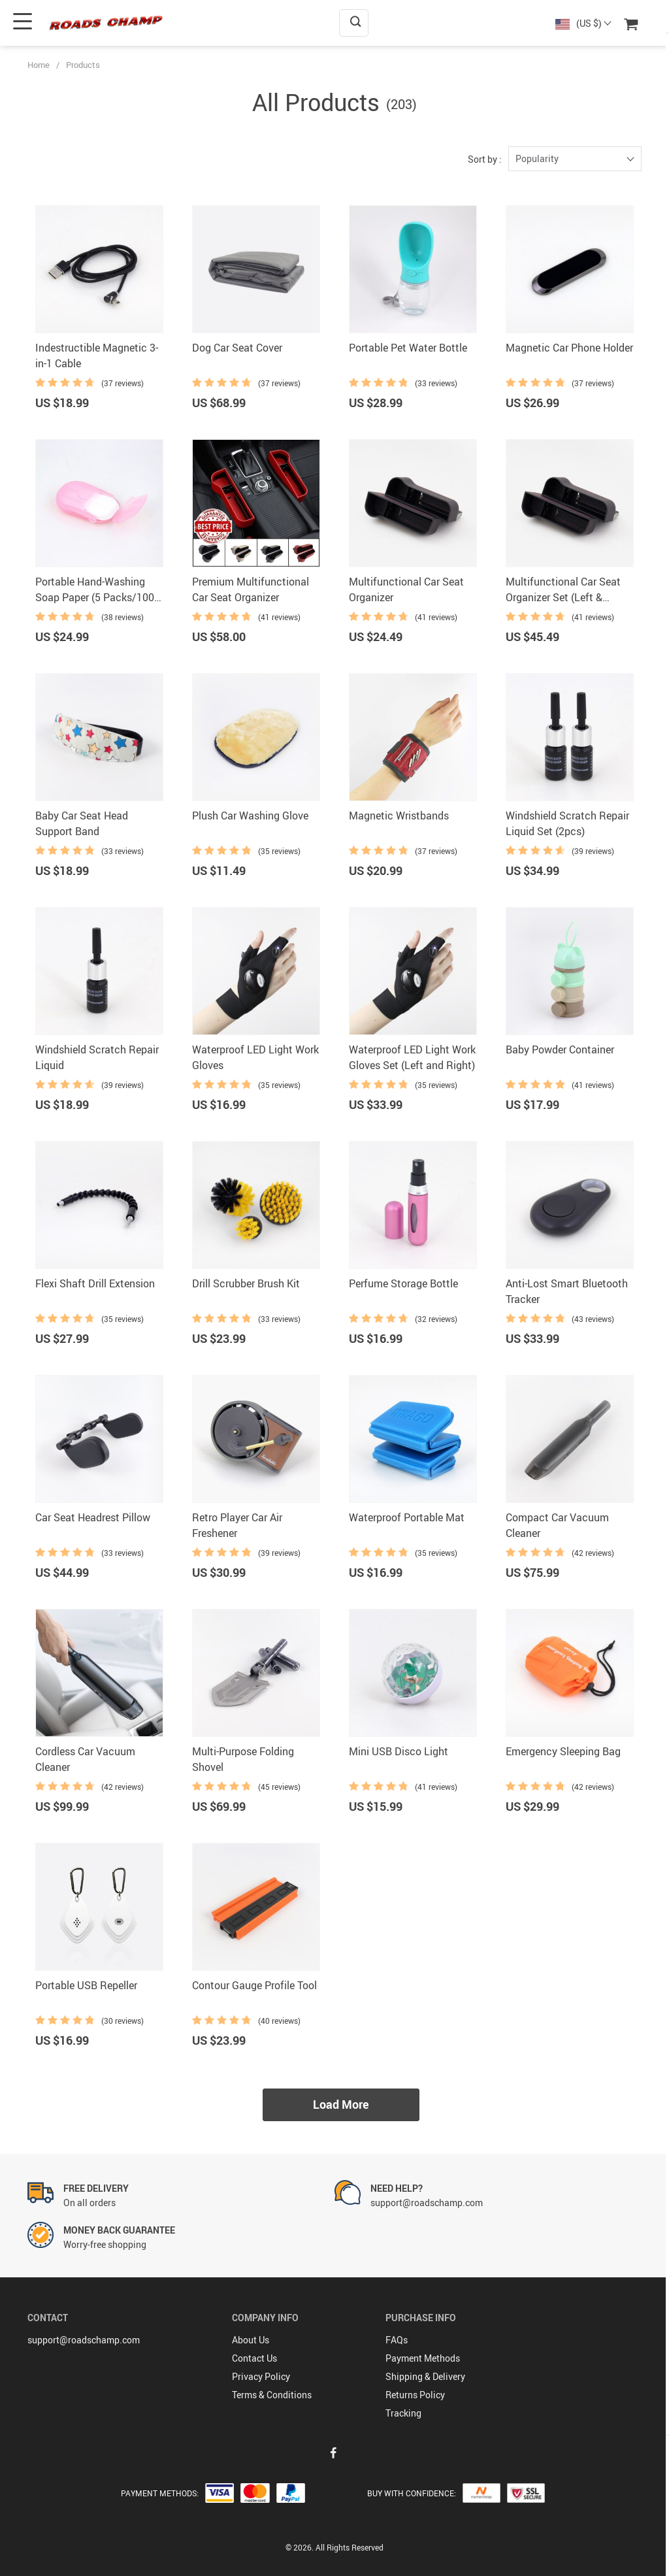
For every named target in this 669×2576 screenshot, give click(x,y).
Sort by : (485, 159)
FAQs (396, 2340)
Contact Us (254, 2358)
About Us (250, 2340)
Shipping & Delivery (425, 2376)
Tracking (403, 2413)
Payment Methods (422, 2358)
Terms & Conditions (272, 2394)
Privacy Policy (261, 2376)
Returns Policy (415, 2394)
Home (38, 65)
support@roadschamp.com (83, 2340)
